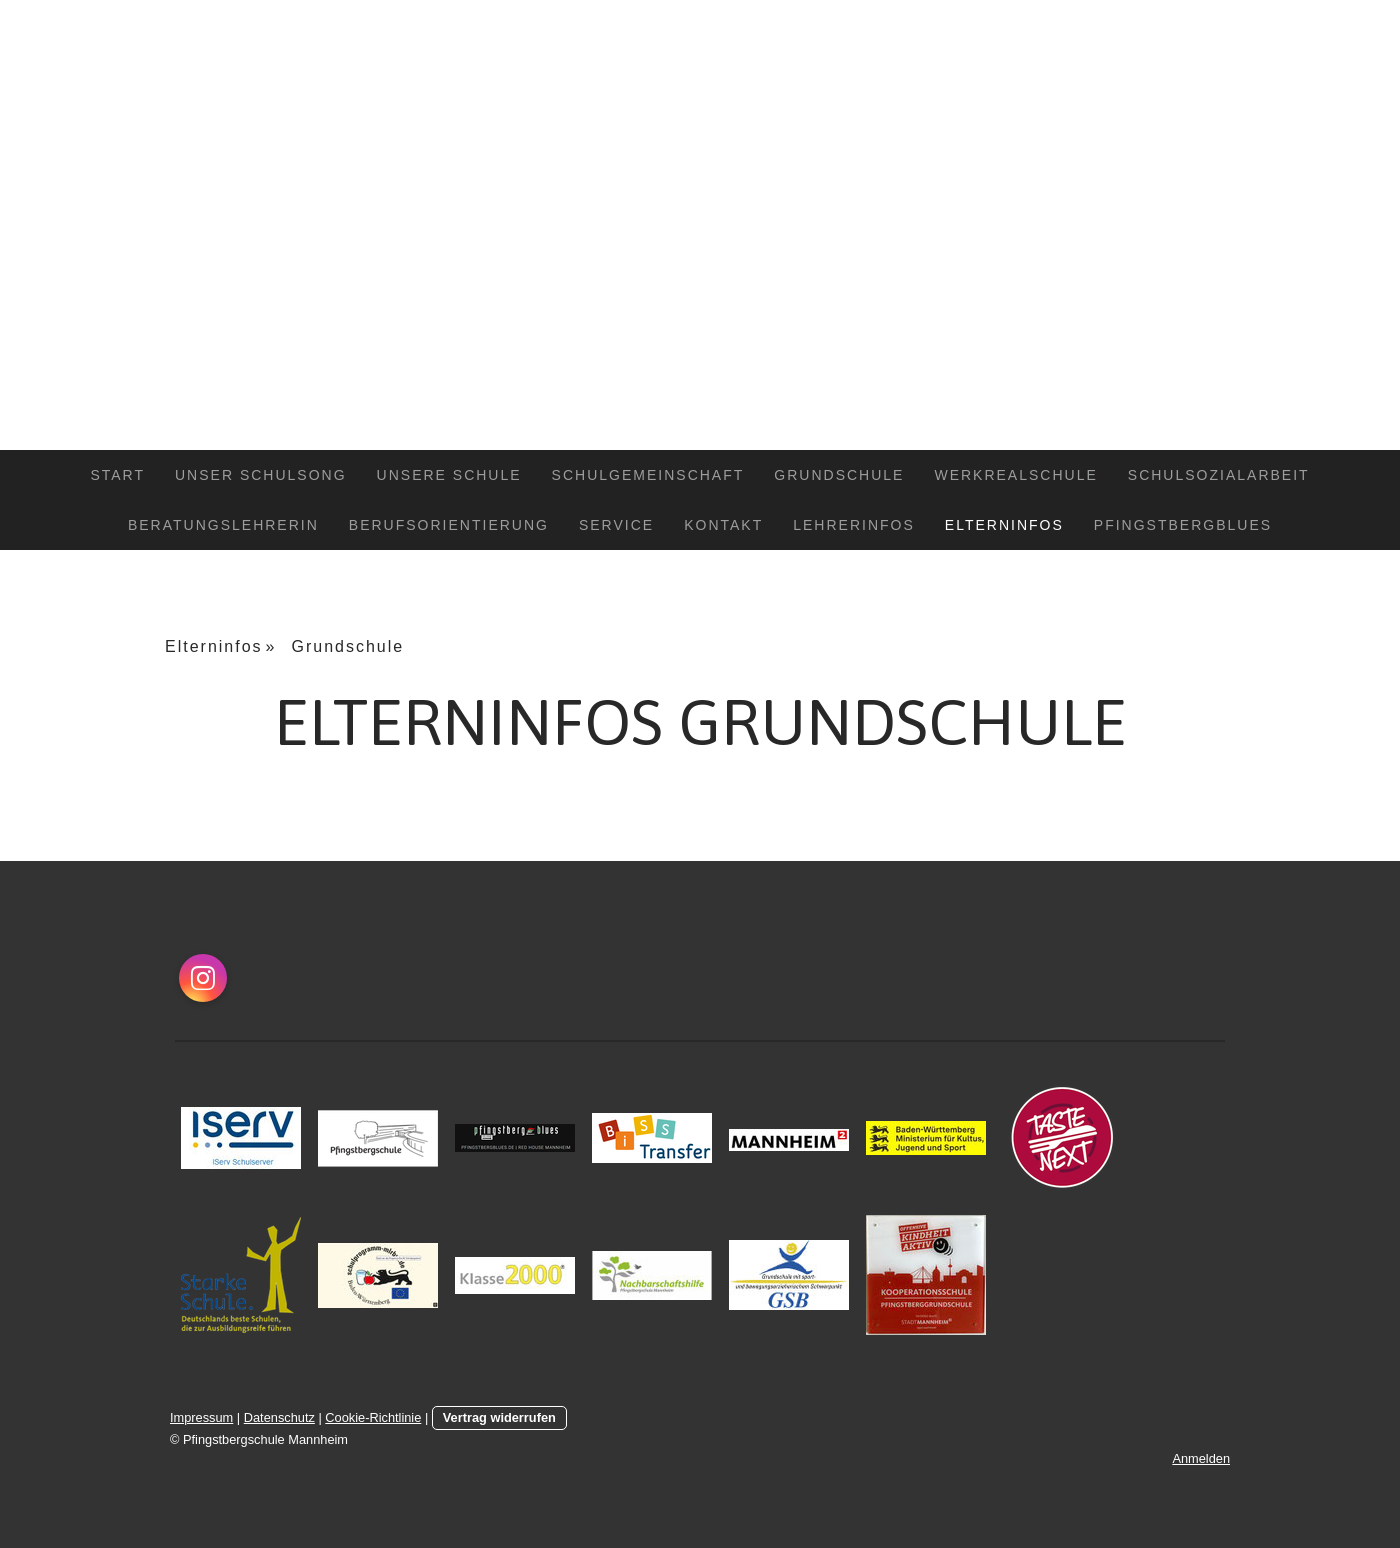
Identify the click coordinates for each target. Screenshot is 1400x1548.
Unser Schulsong (261, 475)
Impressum (201, 1417)
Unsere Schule (449, 475)
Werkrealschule (1015, 475)
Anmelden (1201, 1458)
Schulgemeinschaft (648, 475)
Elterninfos (1004, 525)
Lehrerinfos (854, 525)
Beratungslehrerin (223, 525)
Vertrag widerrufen (499, 1417)
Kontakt (723, 525)
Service (616, 525)
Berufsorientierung (449, 525)
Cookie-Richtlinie (373, 1417)
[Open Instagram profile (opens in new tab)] (203, 978)
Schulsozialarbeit (1219, 475)
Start (117, 475)
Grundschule (839, 475)
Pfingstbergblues (1183, 525)
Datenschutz (279, 1417)
